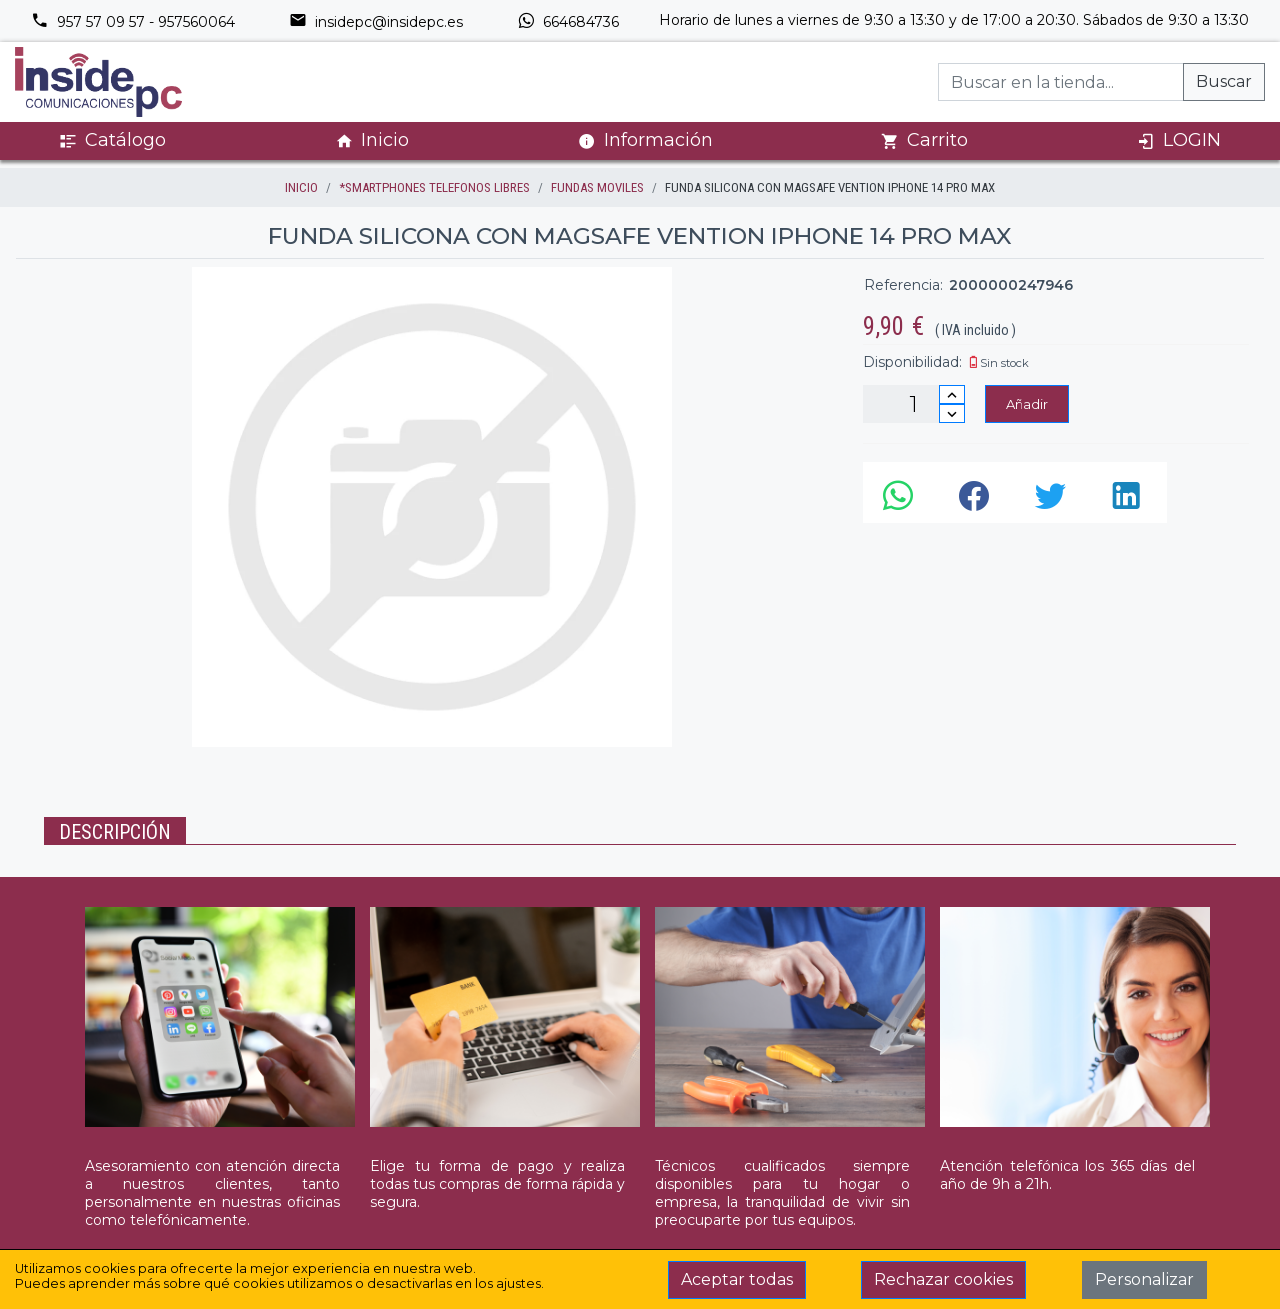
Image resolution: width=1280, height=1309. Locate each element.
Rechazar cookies (943, 1279)
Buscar (1224, 81)
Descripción (115, 832)
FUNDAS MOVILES (597, 187)
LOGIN (1179, 140)
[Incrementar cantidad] (952, 394)
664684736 (568, 22)
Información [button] (645, 140)
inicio (301, 187)
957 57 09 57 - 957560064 (133, 22)
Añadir (1027, 404)
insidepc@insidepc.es (376, 22)
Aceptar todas (737, 1279)
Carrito (924, 140)
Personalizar (1144, 1279)
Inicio (372, 140)
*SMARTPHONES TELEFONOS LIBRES (434, 187)
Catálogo (112, 140)
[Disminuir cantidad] (952, 413)
